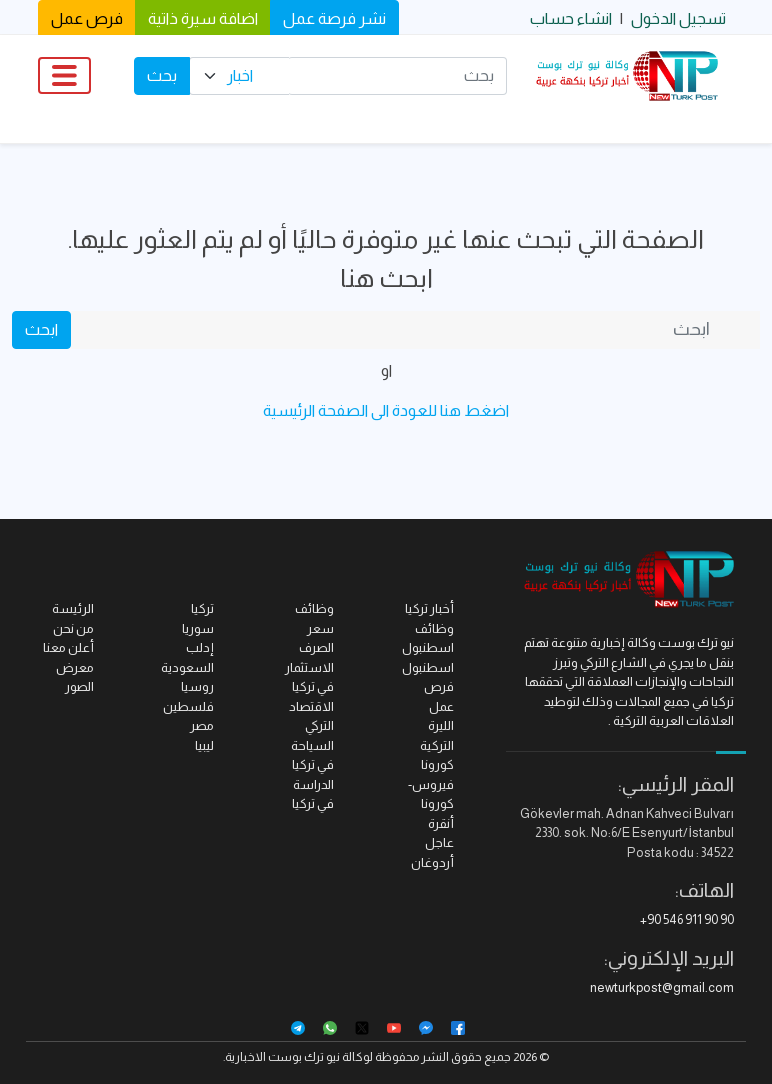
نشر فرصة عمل (334, 18)
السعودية (187, 667)
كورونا (437, 764)
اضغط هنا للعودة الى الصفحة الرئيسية (386, 410)
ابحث (41, 329)
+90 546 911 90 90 (687, 919)
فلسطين (188, 706)
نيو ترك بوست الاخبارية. (281, 1057)
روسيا (197, 686)
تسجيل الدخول (678, 18)
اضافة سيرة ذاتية (203, 18)
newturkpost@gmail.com (662, 987)
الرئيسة (73, 608)
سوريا (198, 628)
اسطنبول (428, 667)
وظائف (314, 608)
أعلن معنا (68, 647)
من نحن (73, 628)
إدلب (200, 647)
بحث (162, 75)
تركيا (202, 608)
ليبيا (204, 745)
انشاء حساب (571, 18)
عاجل (439, 842)
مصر (202, 725)
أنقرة (441, 823)
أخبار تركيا (429, 608)
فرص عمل (87, 18)
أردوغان (432, 862)
